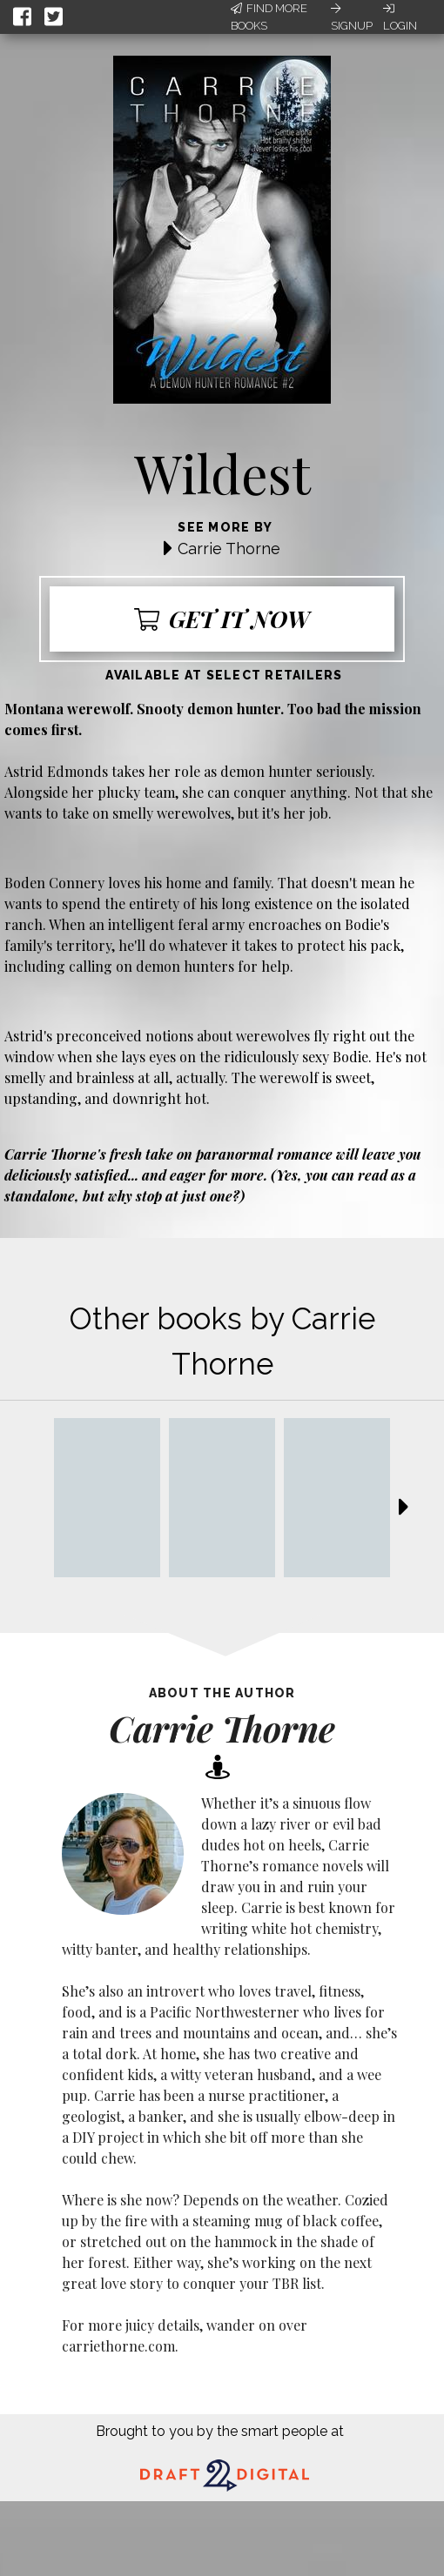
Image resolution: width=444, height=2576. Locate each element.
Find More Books (269, 17)
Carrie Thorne (229, 548)
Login (400, 17)
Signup (352, 17)
